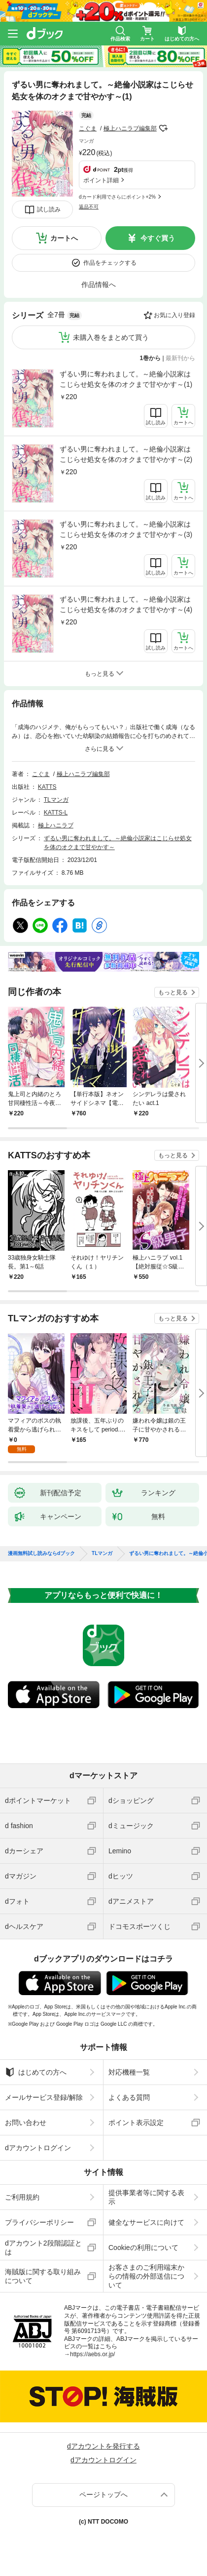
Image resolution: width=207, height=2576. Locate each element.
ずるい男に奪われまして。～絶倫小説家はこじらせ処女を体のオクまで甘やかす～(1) (126, 379)
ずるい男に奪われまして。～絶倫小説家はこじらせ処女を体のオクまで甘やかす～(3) (126, 529)
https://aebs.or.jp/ (92, 2354)
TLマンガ (56, 799)
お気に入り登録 (174, 315)
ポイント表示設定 (136, 2122)
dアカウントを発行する (103, 2446)
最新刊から (180, 358)
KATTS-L (56, 812)
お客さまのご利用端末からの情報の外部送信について (146, 2276)
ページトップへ (103, 2494)
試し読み (49, 209)
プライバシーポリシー (39, 2222)
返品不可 (89, 206)
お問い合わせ (25, 2122)
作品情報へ (98, 284)
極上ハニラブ (55, 825)
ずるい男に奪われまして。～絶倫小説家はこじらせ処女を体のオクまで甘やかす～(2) (126, 454)
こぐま (88, 128)
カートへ (64, 238)
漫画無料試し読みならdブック (41, 1553)
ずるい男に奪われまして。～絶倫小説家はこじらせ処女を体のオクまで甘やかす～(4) (126, 604)
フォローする (164, 128)
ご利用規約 (22, 2197)
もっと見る (173, 992)
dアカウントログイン (38, 2148)
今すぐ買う (157, 238)
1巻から (150, 358)
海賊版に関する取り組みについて (43, 2276)
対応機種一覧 (129, 2072)
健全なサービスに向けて (146, 2222)
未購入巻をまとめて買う (111, 337)
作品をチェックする (110, 262)
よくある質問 (129, 2097)
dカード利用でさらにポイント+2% (117, 197)
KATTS (47, 786)
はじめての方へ (36, 2072)
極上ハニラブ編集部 (130, 128)
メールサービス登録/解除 (44, 2097)
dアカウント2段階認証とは (43, 2247)
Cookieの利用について (143, 2247)
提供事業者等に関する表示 (146, 2197)
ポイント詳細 (101, 180)
